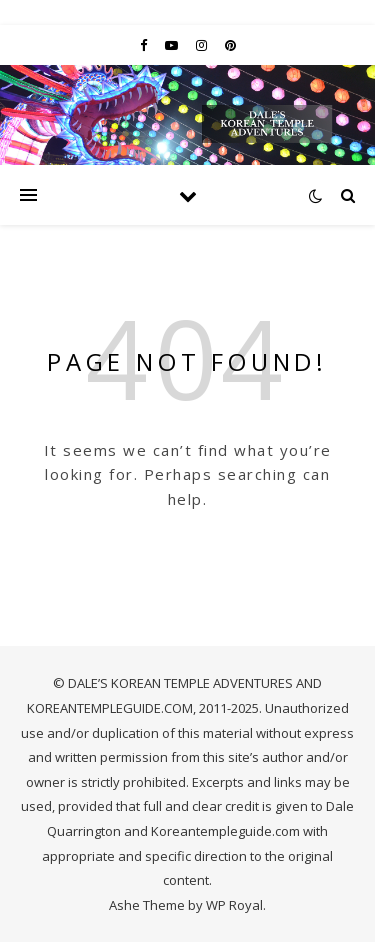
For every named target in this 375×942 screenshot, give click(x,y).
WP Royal (234, 905)
